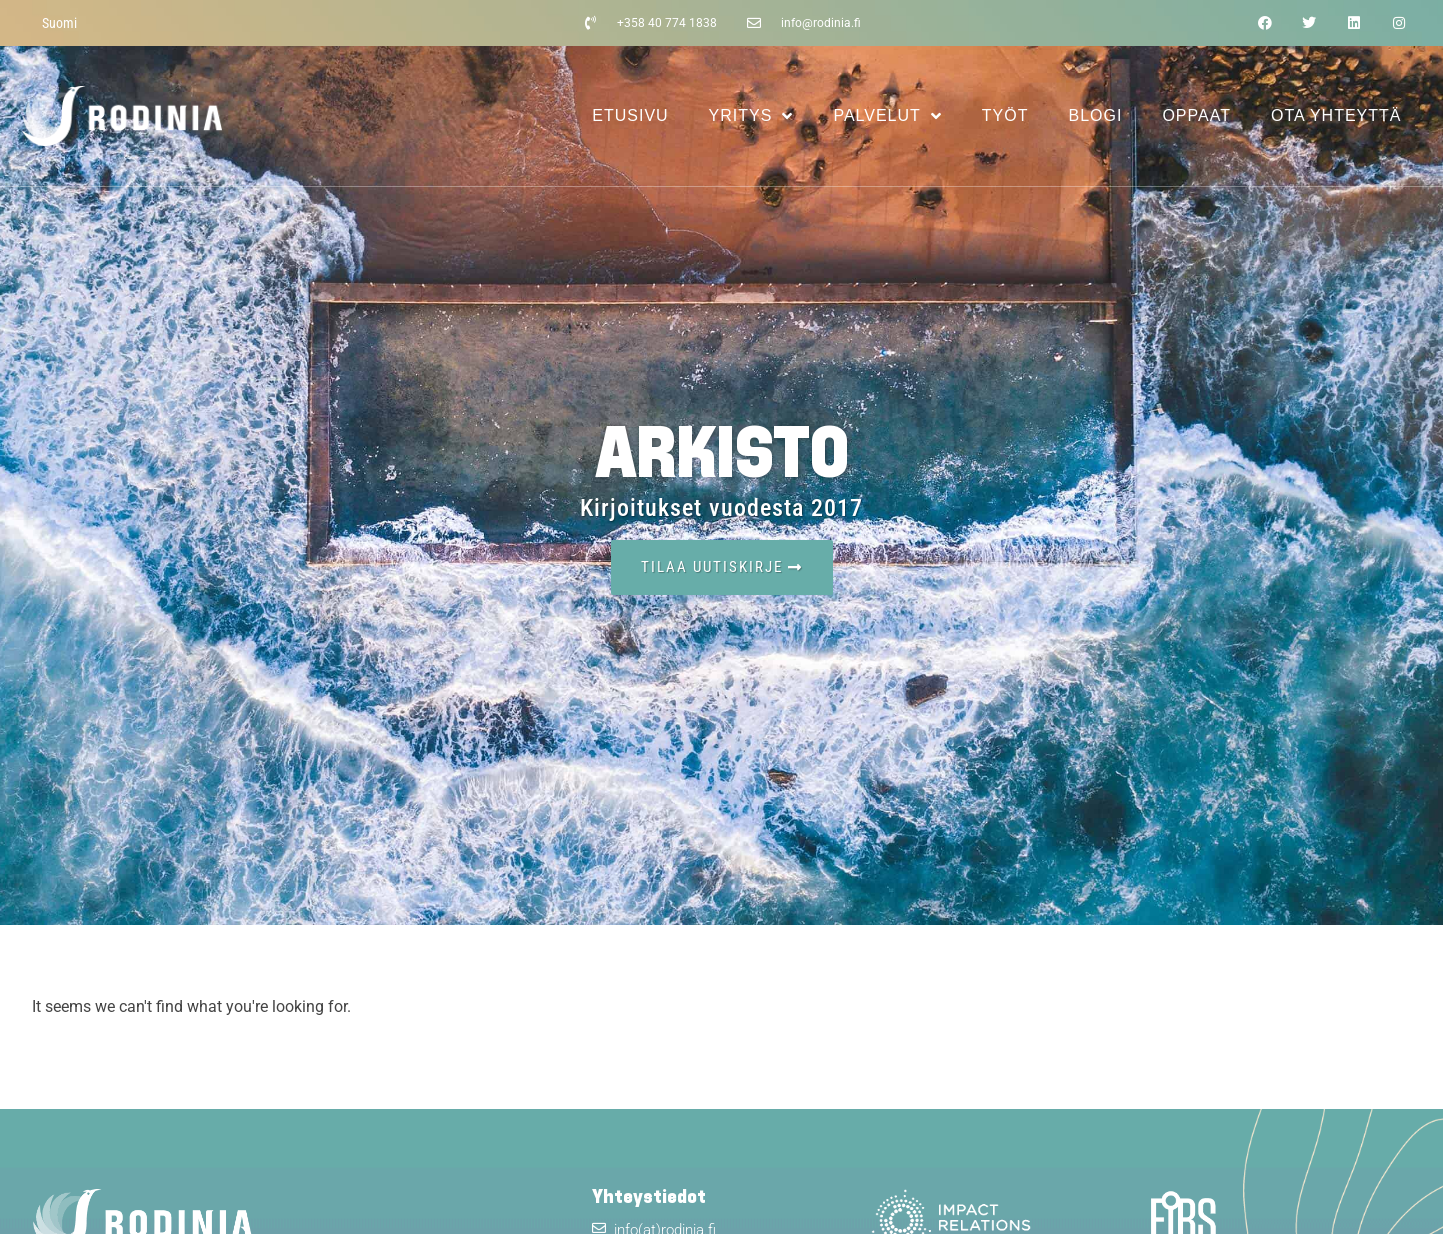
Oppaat (1196, 115)
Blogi (1096, 115)
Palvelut (887, 116)
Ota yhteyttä (1336, 115)
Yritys (751, 116)
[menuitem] (59, 23)
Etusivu (630, 115)
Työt (1005, 115)
